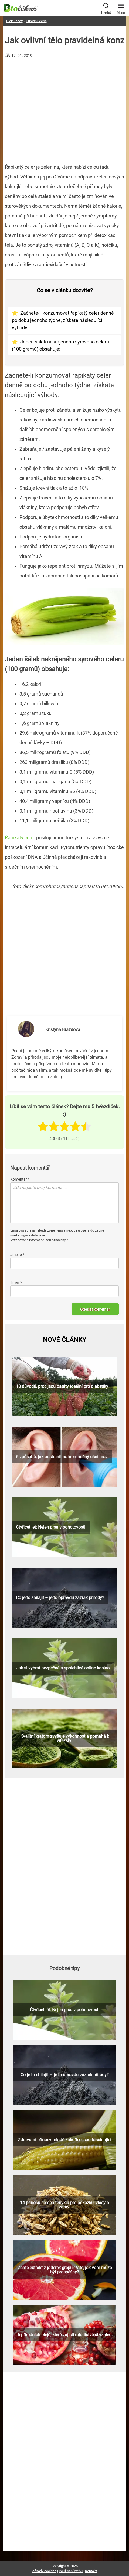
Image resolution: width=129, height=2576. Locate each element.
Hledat (106, 7)
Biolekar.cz (14, 21)
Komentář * (19, 1179)
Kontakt (91, 2571)
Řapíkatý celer (20, 837)
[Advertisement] (64, 108)
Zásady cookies (44, 2571)
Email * (16, 1282)
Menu (121, 7)
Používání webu (71, 2571)
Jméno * (17, 1254)
